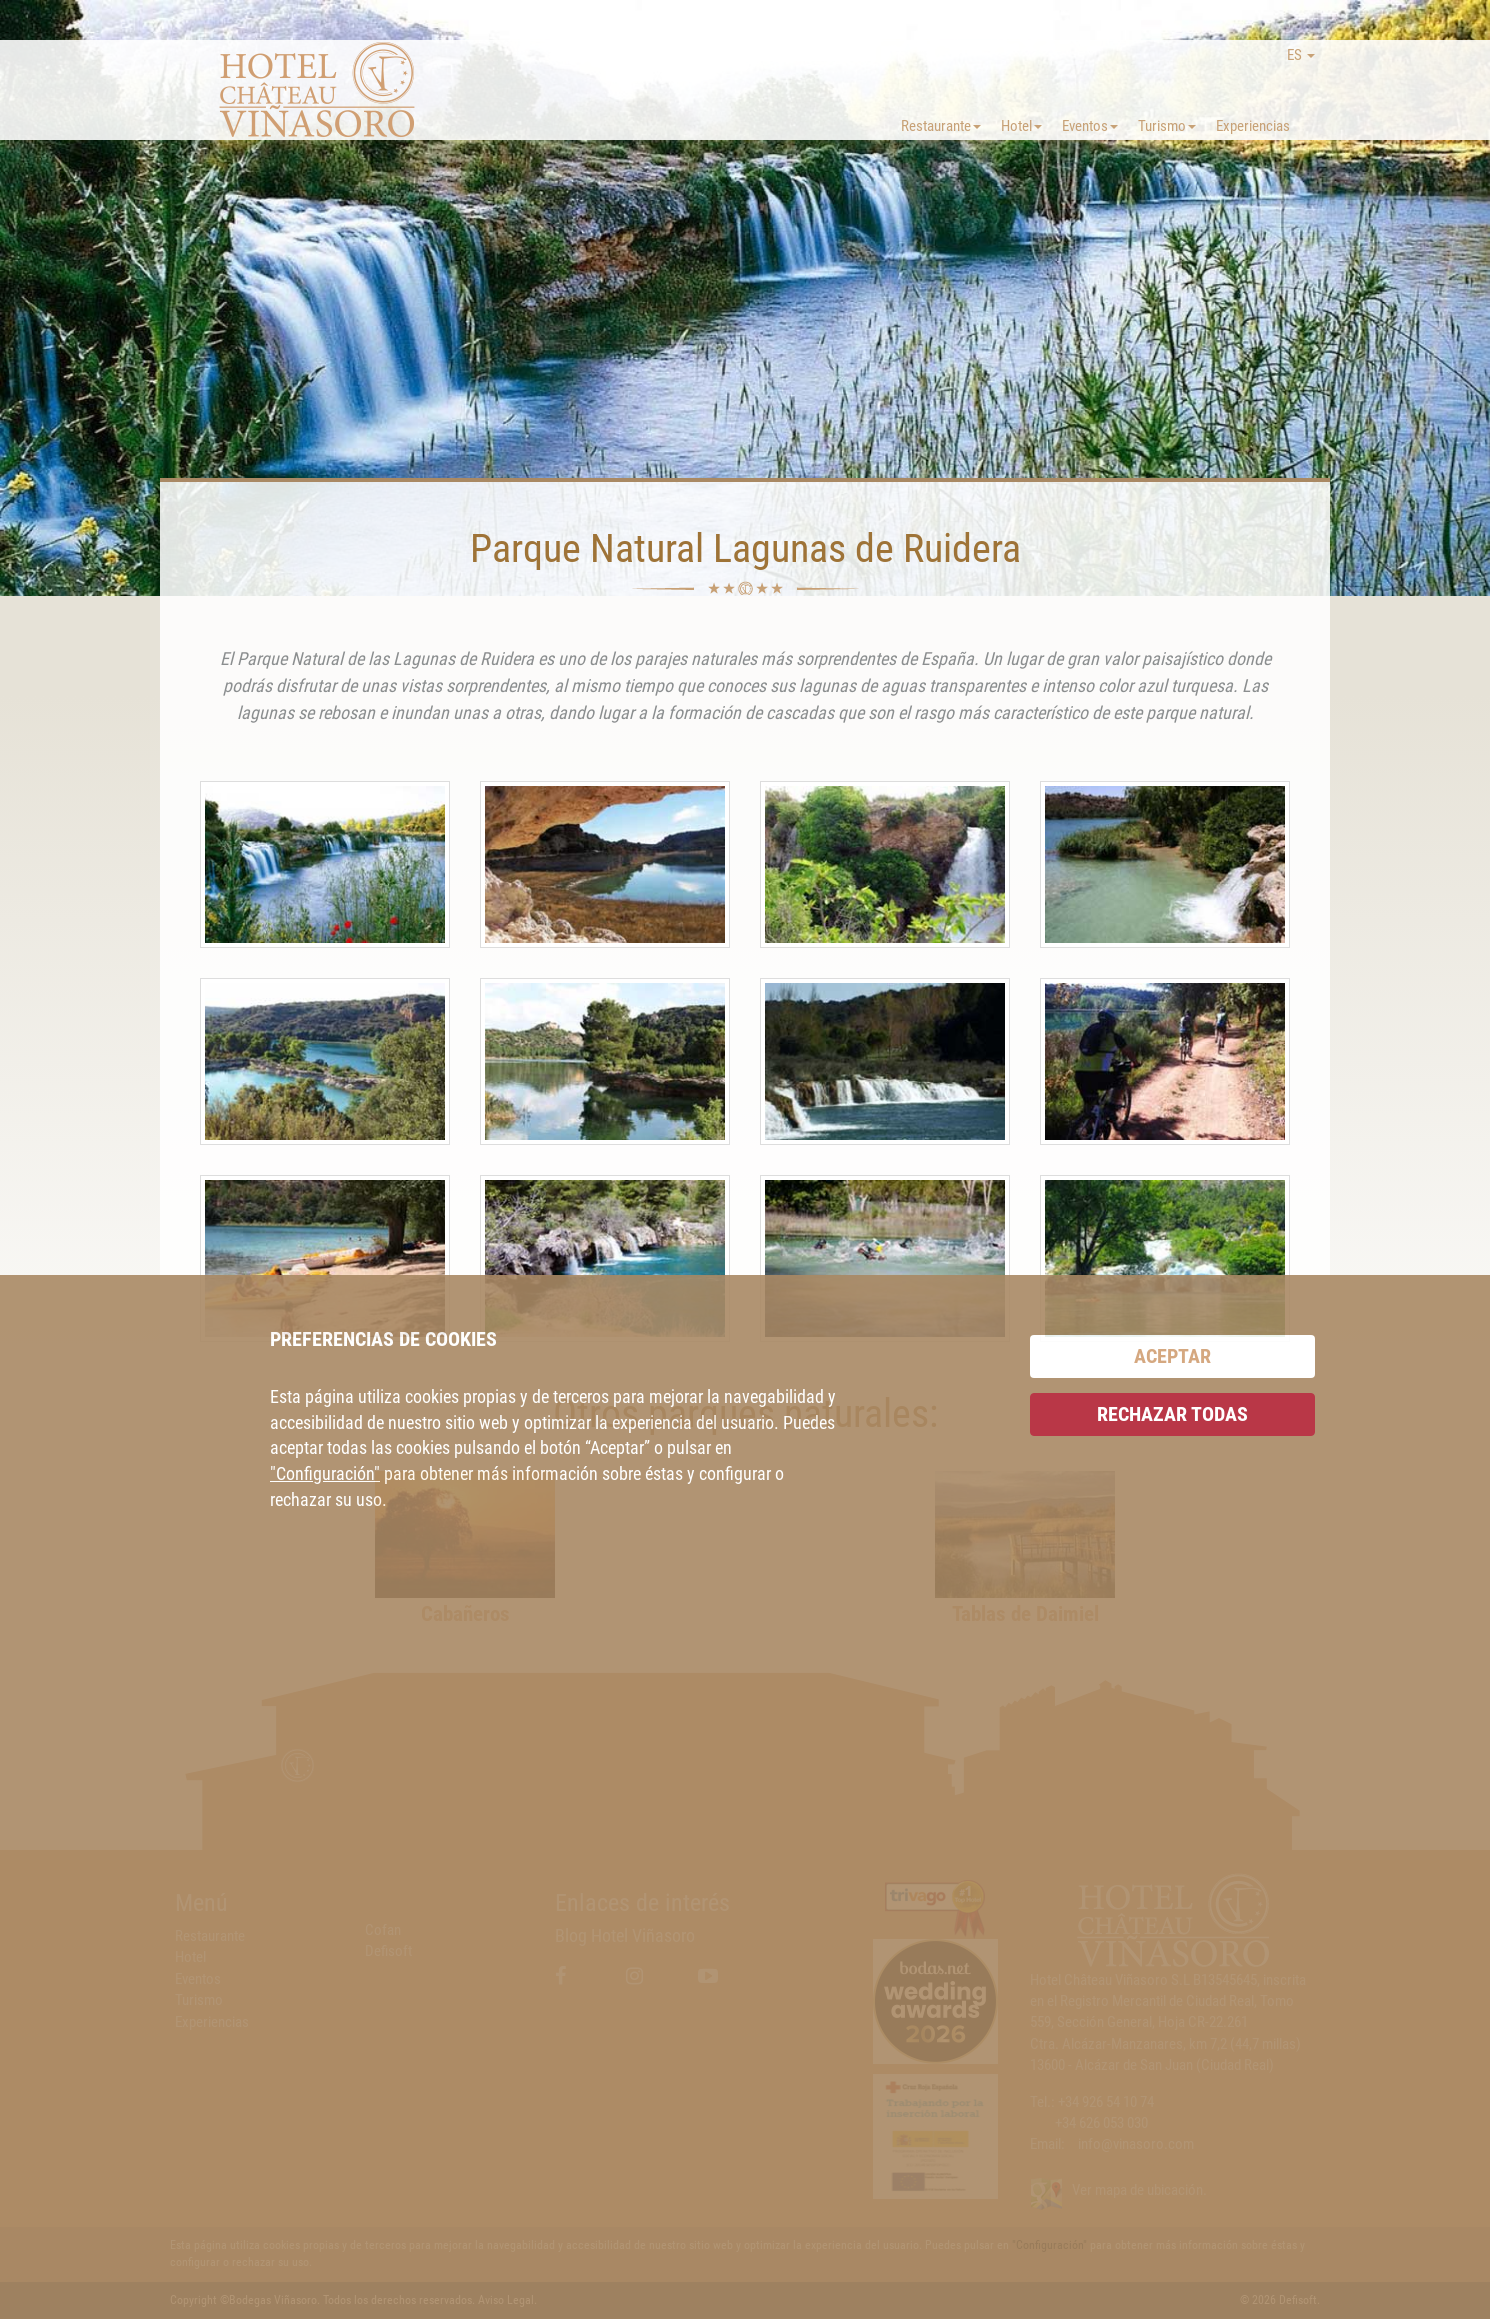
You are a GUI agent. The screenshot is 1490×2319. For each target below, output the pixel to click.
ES (1301, 55)
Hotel (1021, 126)
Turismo (1167, 126)
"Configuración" (325, 1473)
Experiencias (1253, 126)
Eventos (1090, 126)
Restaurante (941, 126)
